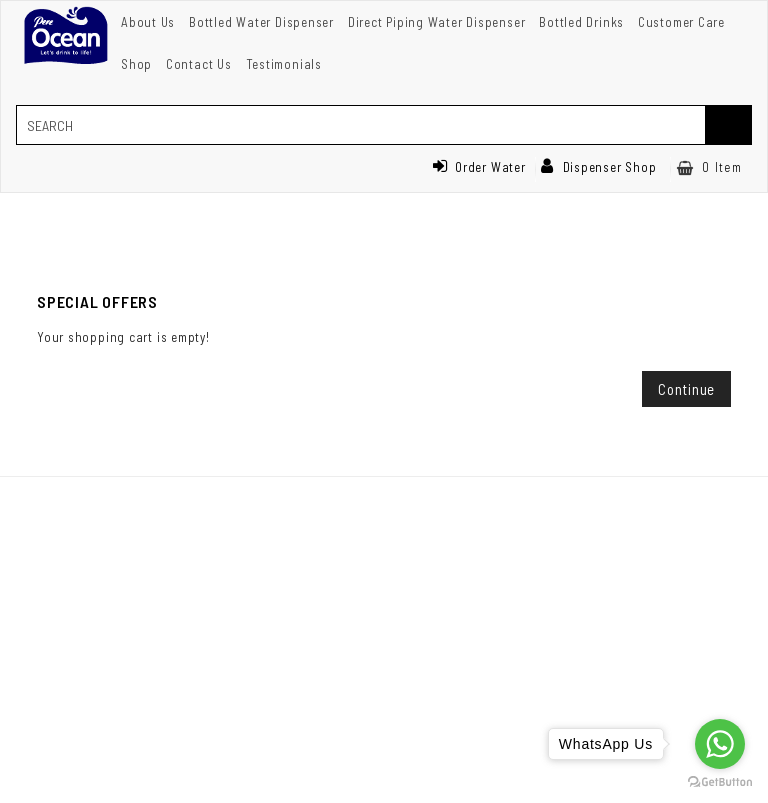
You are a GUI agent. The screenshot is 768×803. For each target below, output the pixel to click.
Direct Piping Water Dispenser (437, 22)
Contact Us (199, 64)
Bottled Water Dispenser (261, 22)
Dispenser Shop (599, 167)
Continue (686, 389)
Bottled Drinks (581, 22)
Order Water (479, 167)
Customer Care (681, 22)
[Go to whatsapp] (720, 744)
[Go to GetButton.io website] (720, 782)
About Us (148, 22)
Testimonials (284, 64)
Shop (136, 64)
